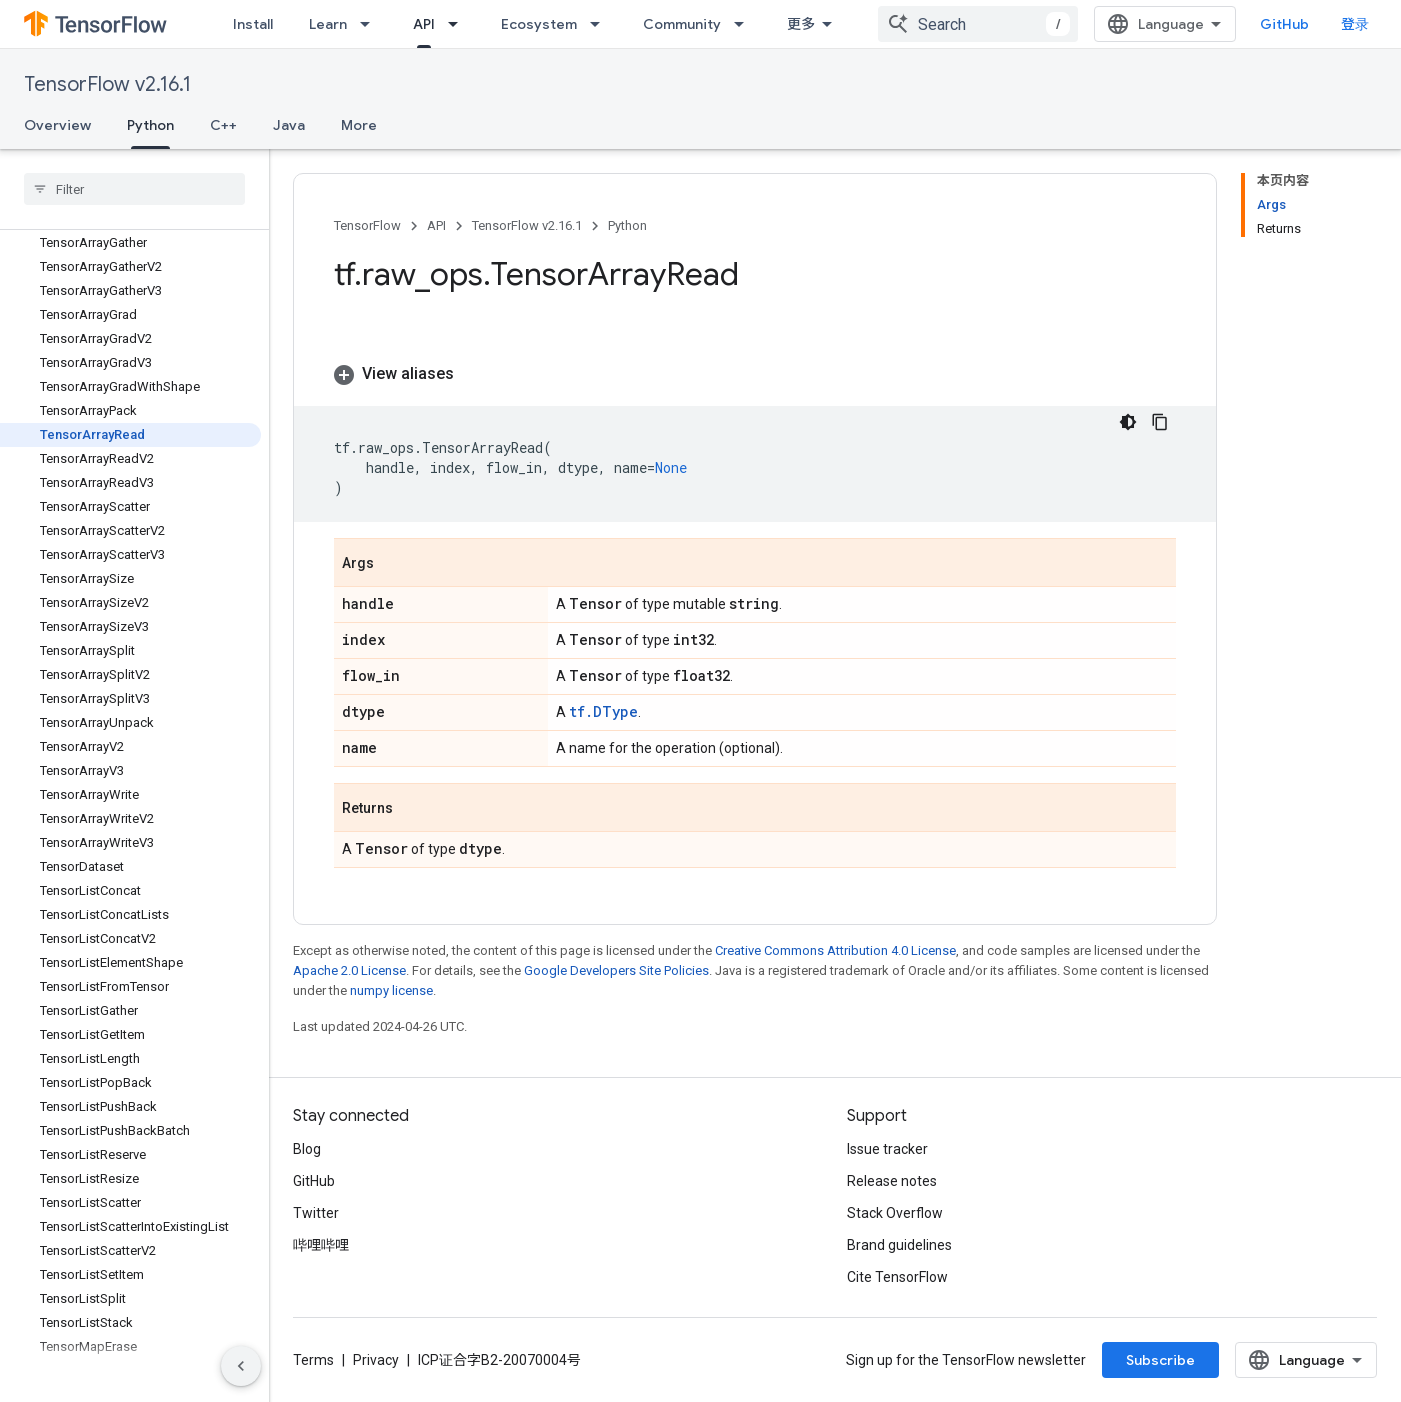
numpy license (391, 990)
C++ (223, 125)
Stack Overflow (895, 1213)
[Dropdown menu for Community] (745, 24)
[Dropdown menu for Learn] (371, 24)
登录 (1355, 24)
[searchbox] (134, 189)
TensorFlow (367, 225)
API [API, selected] (424, 24)
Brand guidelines (899, 1245)
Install (253, 24)
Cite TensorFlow (897, 1277)
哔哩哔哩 (321, 1245)
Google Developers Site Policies (616, 970)
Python (627, 225)
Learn (328, 24)
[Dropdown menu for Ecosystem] (601, 24)
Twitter (316, 1213)
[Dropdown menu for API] (459, 24)
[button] (755, 374)
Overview (57, 125)
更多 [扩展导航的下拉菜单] (801, 24)
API (436, 225)
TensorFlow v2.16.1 (107, 84)
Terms (313, 1360)
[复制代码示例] (1160, 422)
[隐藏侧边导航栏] (241, 1366)
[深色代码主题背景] (1128, 422)
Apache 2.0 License (349, 970)
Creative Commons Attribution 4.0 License (835, 950)
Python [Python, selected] (150, 125)
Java (289, 125)
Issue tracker (887, 1149)
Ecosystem (539, 24)
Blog (307, 1149)
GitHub (1284, 24)
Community (682, 24)
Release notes (892, 1181)
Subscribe (1160, 1360)
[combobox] (978, 24)
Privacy (376, 1360)
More (359, 125)
